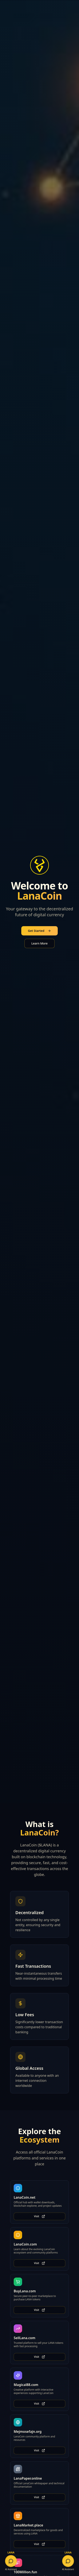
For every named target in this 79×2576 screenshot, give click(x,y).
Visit (39, 2216)
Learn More (39, 943)
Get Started (39, 931)
